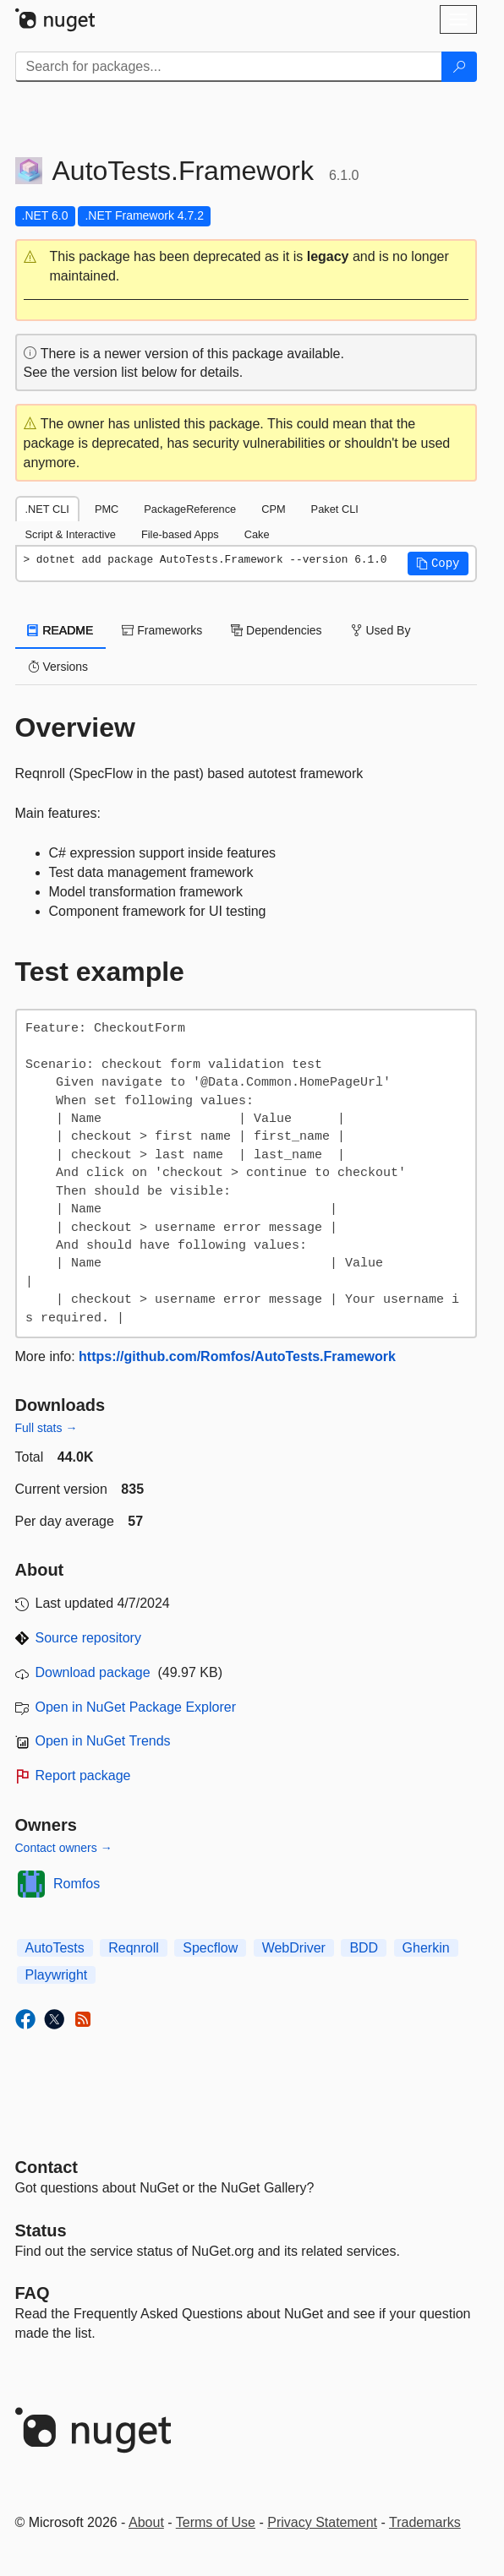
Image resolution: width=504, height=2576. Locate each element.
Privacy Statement (322, 2522)
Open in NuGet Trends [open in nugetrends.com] (103, 1741)
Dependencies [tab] (276, 630)
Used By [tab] (381, 630)
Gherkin (426, 1948)
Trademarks (425, 2522)
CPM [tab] (273, 509)
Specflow (210, 1948)
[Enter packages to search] (228, 67)
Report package (83, 1775)
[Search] (459, 67)
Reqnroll (133, 1948)
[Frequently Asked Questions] (32, 2293)
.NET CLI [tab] (47, 509)
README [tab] (61, 630)
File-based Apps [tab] (180, 534)
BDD (363, 1948)
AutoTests (55, 1948)
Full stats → (46, 1428)
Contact (46, 2167)
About (146, 2522)
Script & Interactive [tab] (70, 534)
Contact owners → (63, 1847)
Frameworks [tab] (162, 630)
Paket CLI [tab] (335, 509)
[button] (246, 267)
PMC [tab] (106, 509)
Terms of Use (215, 2522)
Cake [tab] (257, 534)
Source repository (88, 1638)
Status (41, 2230)
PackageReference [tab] (190, 509)
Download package (93, 1672)
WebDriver (294, 1948)
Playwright (56, 1975)
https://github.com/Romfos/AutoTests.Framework (237, 1356)
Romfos (76, 1883)
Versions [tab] (58, 666)
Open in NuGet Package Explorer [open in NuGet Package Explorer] (136, 1707)
